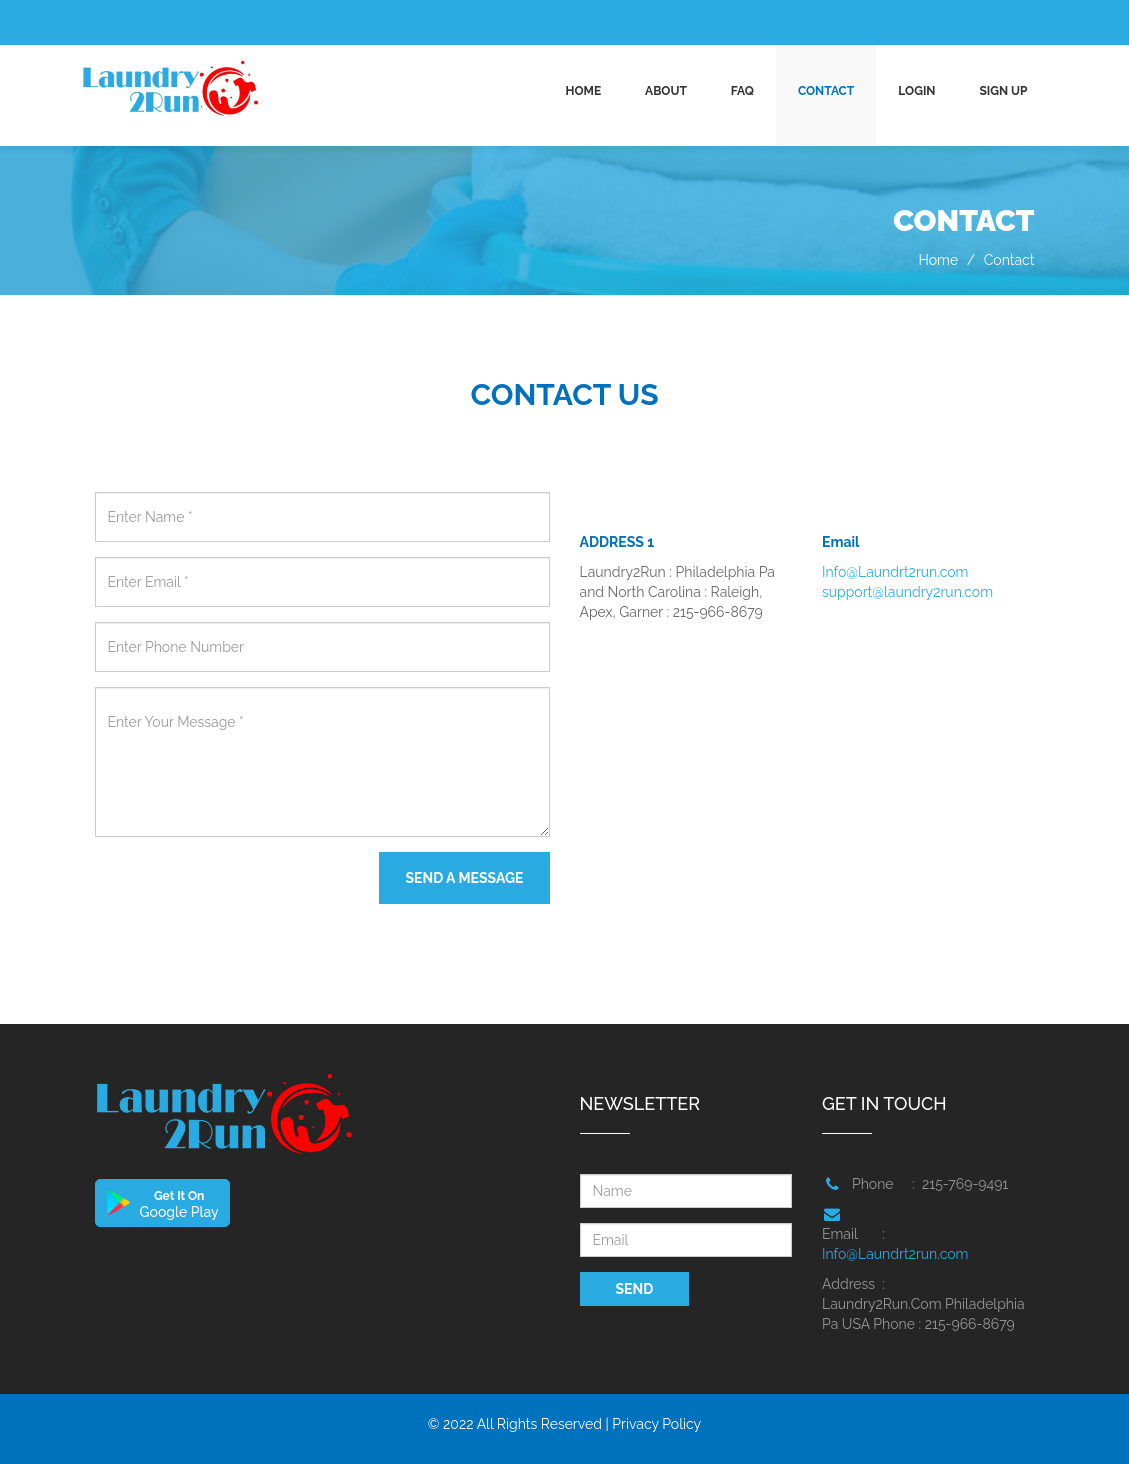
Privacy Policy (656, 1424)
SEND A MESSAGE (464, 878)
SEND (635, 1289)
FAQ (742, 91)
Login (916, 91)
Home (583, 91)
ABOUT (666, 91)
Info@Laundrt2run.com (895, 572)
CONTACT (826, 91)
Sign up (1003, 91)
